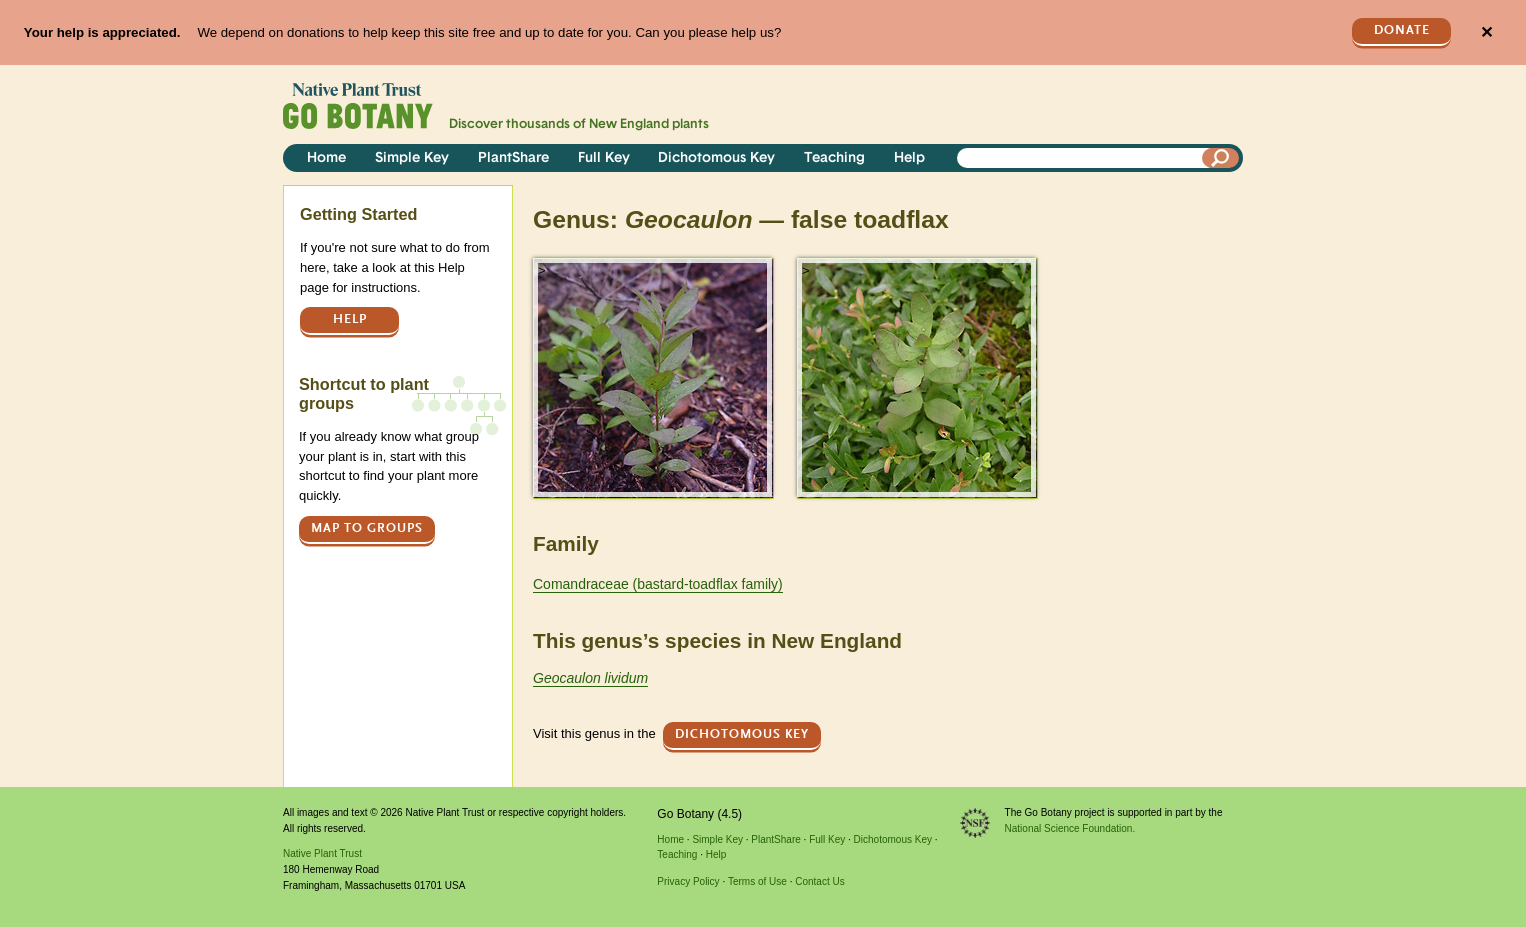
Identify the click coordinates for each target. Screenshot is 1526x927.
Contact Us (819, 881)
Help (909, 158)
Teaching (834, 158)
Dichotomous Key (716, 158)
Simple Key (412, 158)
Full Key (604, 158)
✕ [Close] (1486, 32)
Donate (1402, 30)
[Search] (1221, 158)
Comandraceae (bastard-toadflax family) (658, 584)
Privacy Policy (688, 881)
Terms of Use (757, 881)
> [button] (542, 270)
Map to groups (367, 528)
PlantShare (513, 158)
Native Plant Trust (322, 853)
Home (326, 158)
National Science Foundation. (1070, 828)
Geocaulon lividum (590, 678)
